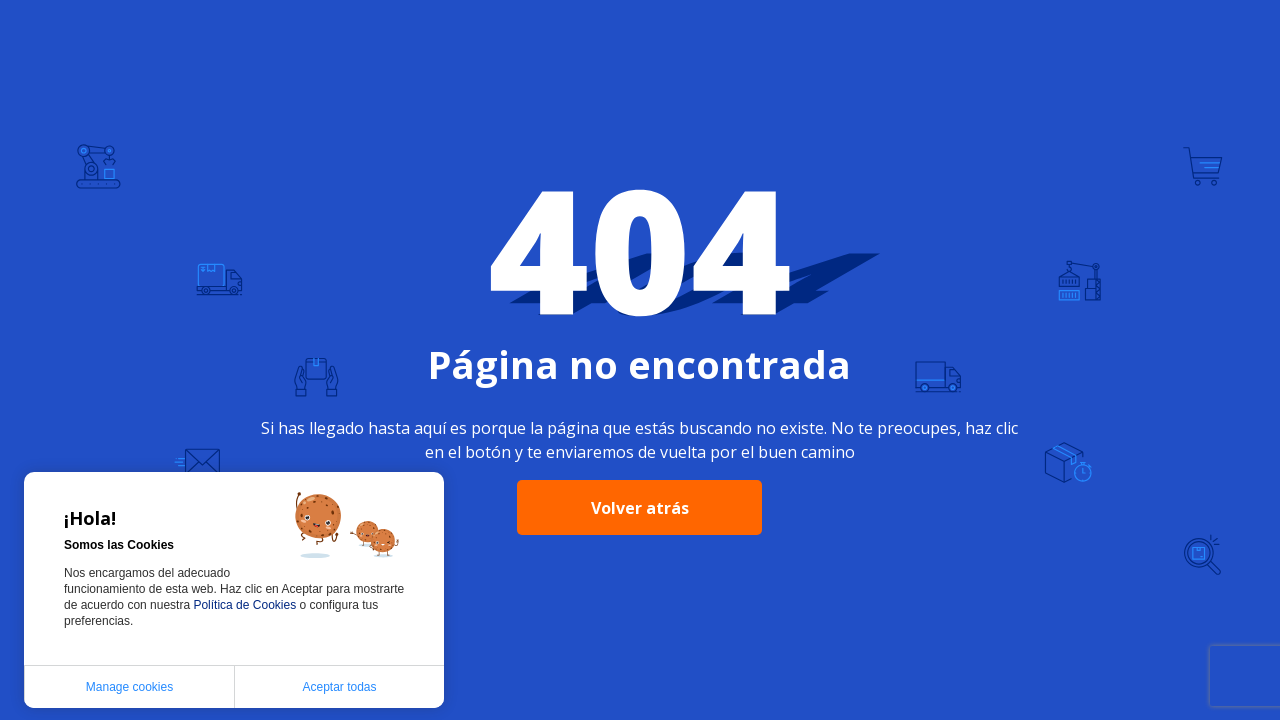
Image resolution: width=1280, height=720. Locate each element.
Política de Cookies (246, 605)
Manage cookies (129, 687)
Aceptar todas (339, 687)
